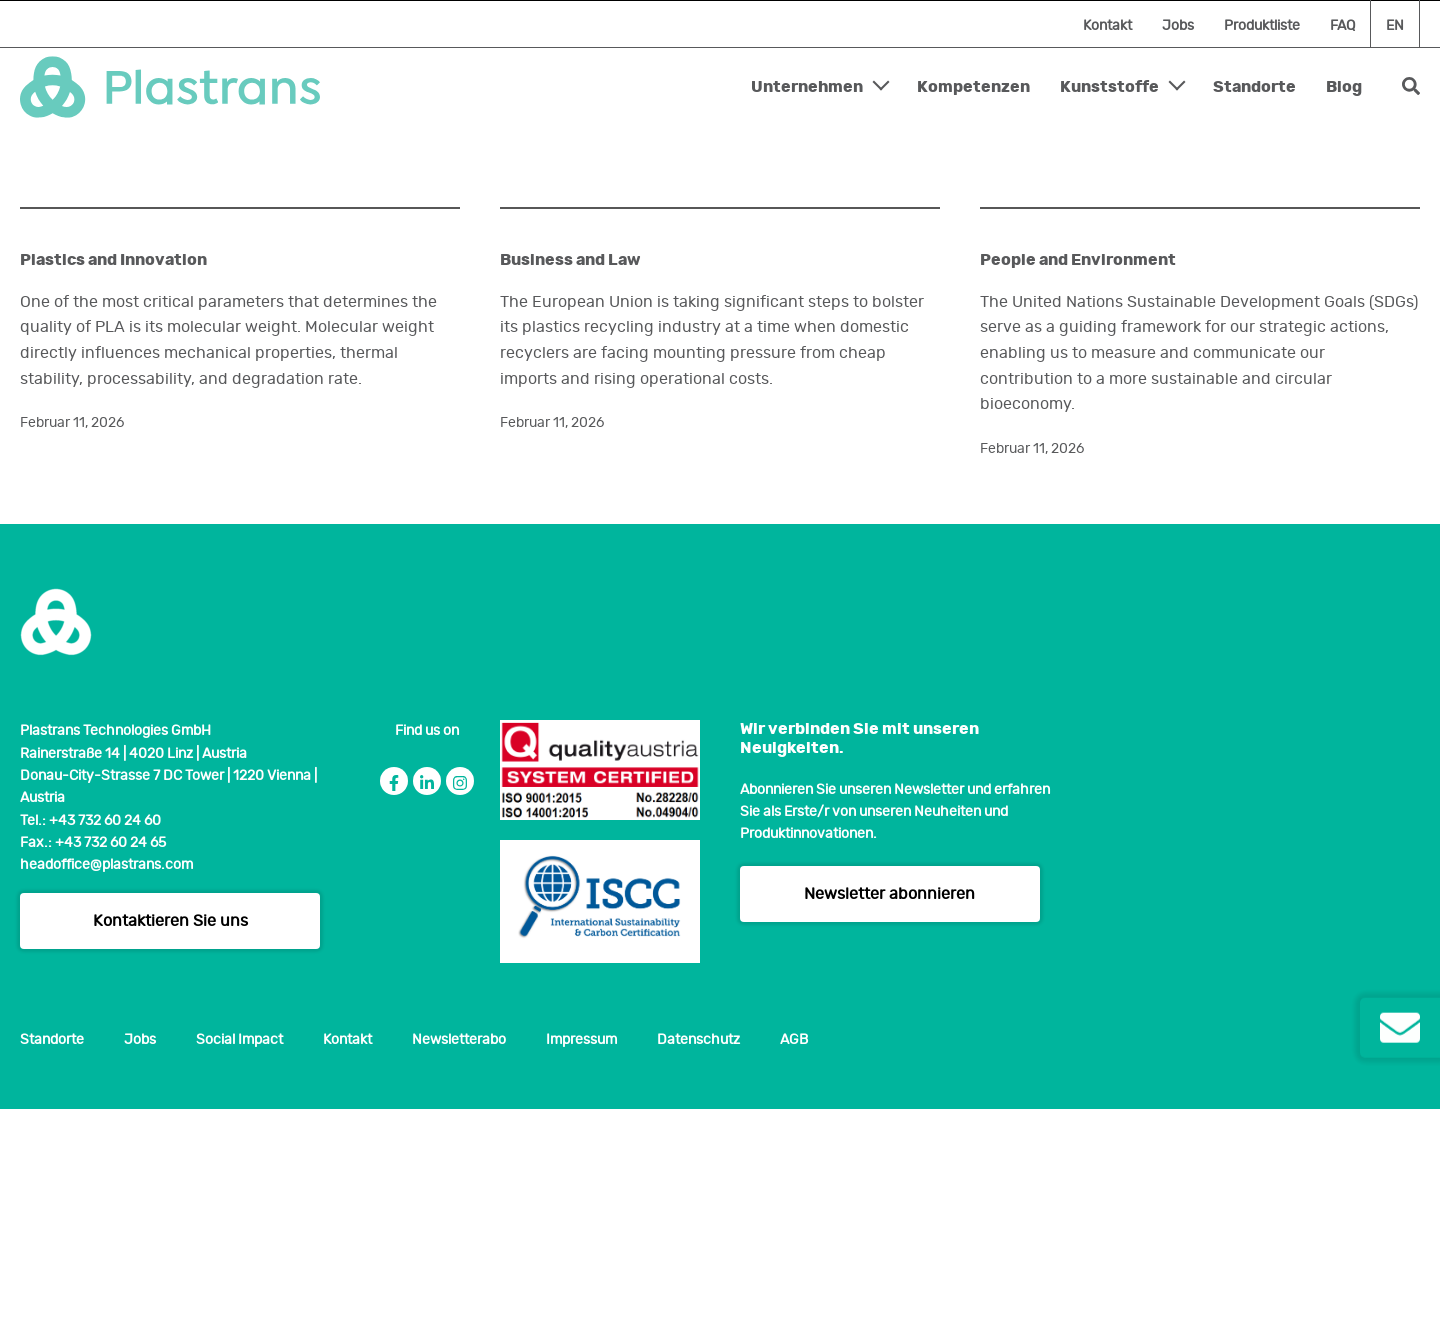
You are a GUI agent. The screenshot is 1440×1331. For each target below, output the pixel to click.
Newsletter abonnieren (889, 1116)
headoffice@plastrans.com (106, 1088)
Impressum (581, 1263)
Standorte (1254, 87)
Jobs (1178, 26)
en (1395, 26)
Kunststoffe (1109, 87)
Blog (1344, 87)
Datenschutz (698, 1263)
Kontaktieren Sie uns (170, 1144)
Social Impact (239, 1263)
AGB (794, 1263)
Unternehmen (807, 87)
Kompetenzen (973, 87)
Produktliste (1262, 26)
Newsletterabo (459, 1263)
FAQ (1342, 26)
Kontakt (1107, 26)
